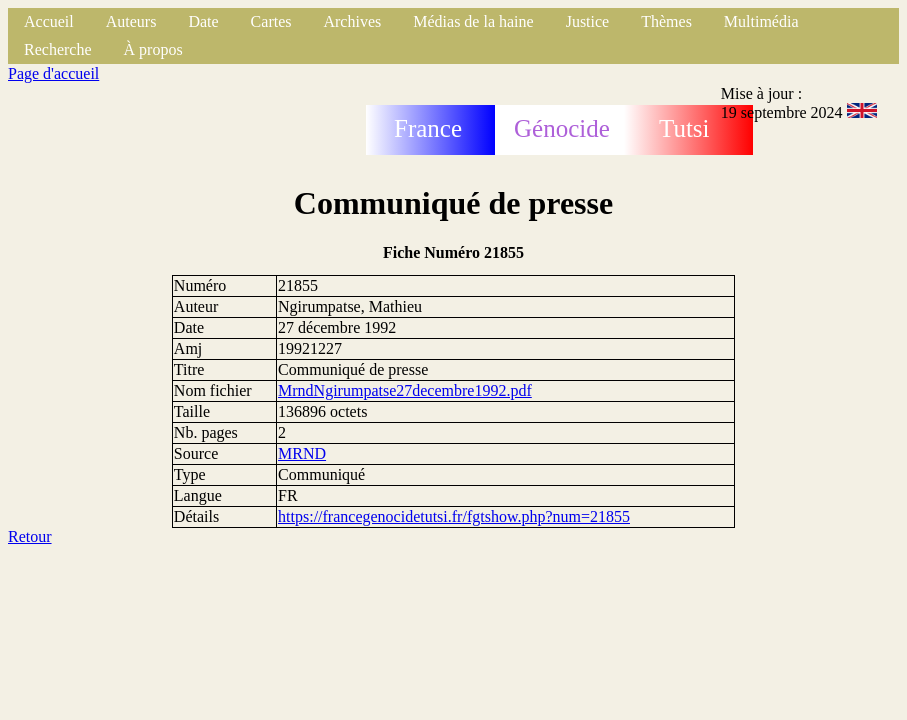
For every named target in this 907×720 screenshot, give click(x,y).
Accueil (49, 21)
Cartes (271, 21)
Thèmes (666, 21)
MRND (302, 453)
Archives (352, 21)
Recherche (58, 49)
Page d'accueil (53, 73)
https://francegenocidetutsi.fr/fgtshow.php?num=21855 (454, 516)
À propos (153, 49)
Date (203, 21)
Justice (588, 21)
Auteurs (131, 21)
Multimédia (761, 21)
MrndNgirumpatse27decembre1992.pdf (405, 390)
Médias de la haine (473, 21)
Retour (30, 536)
